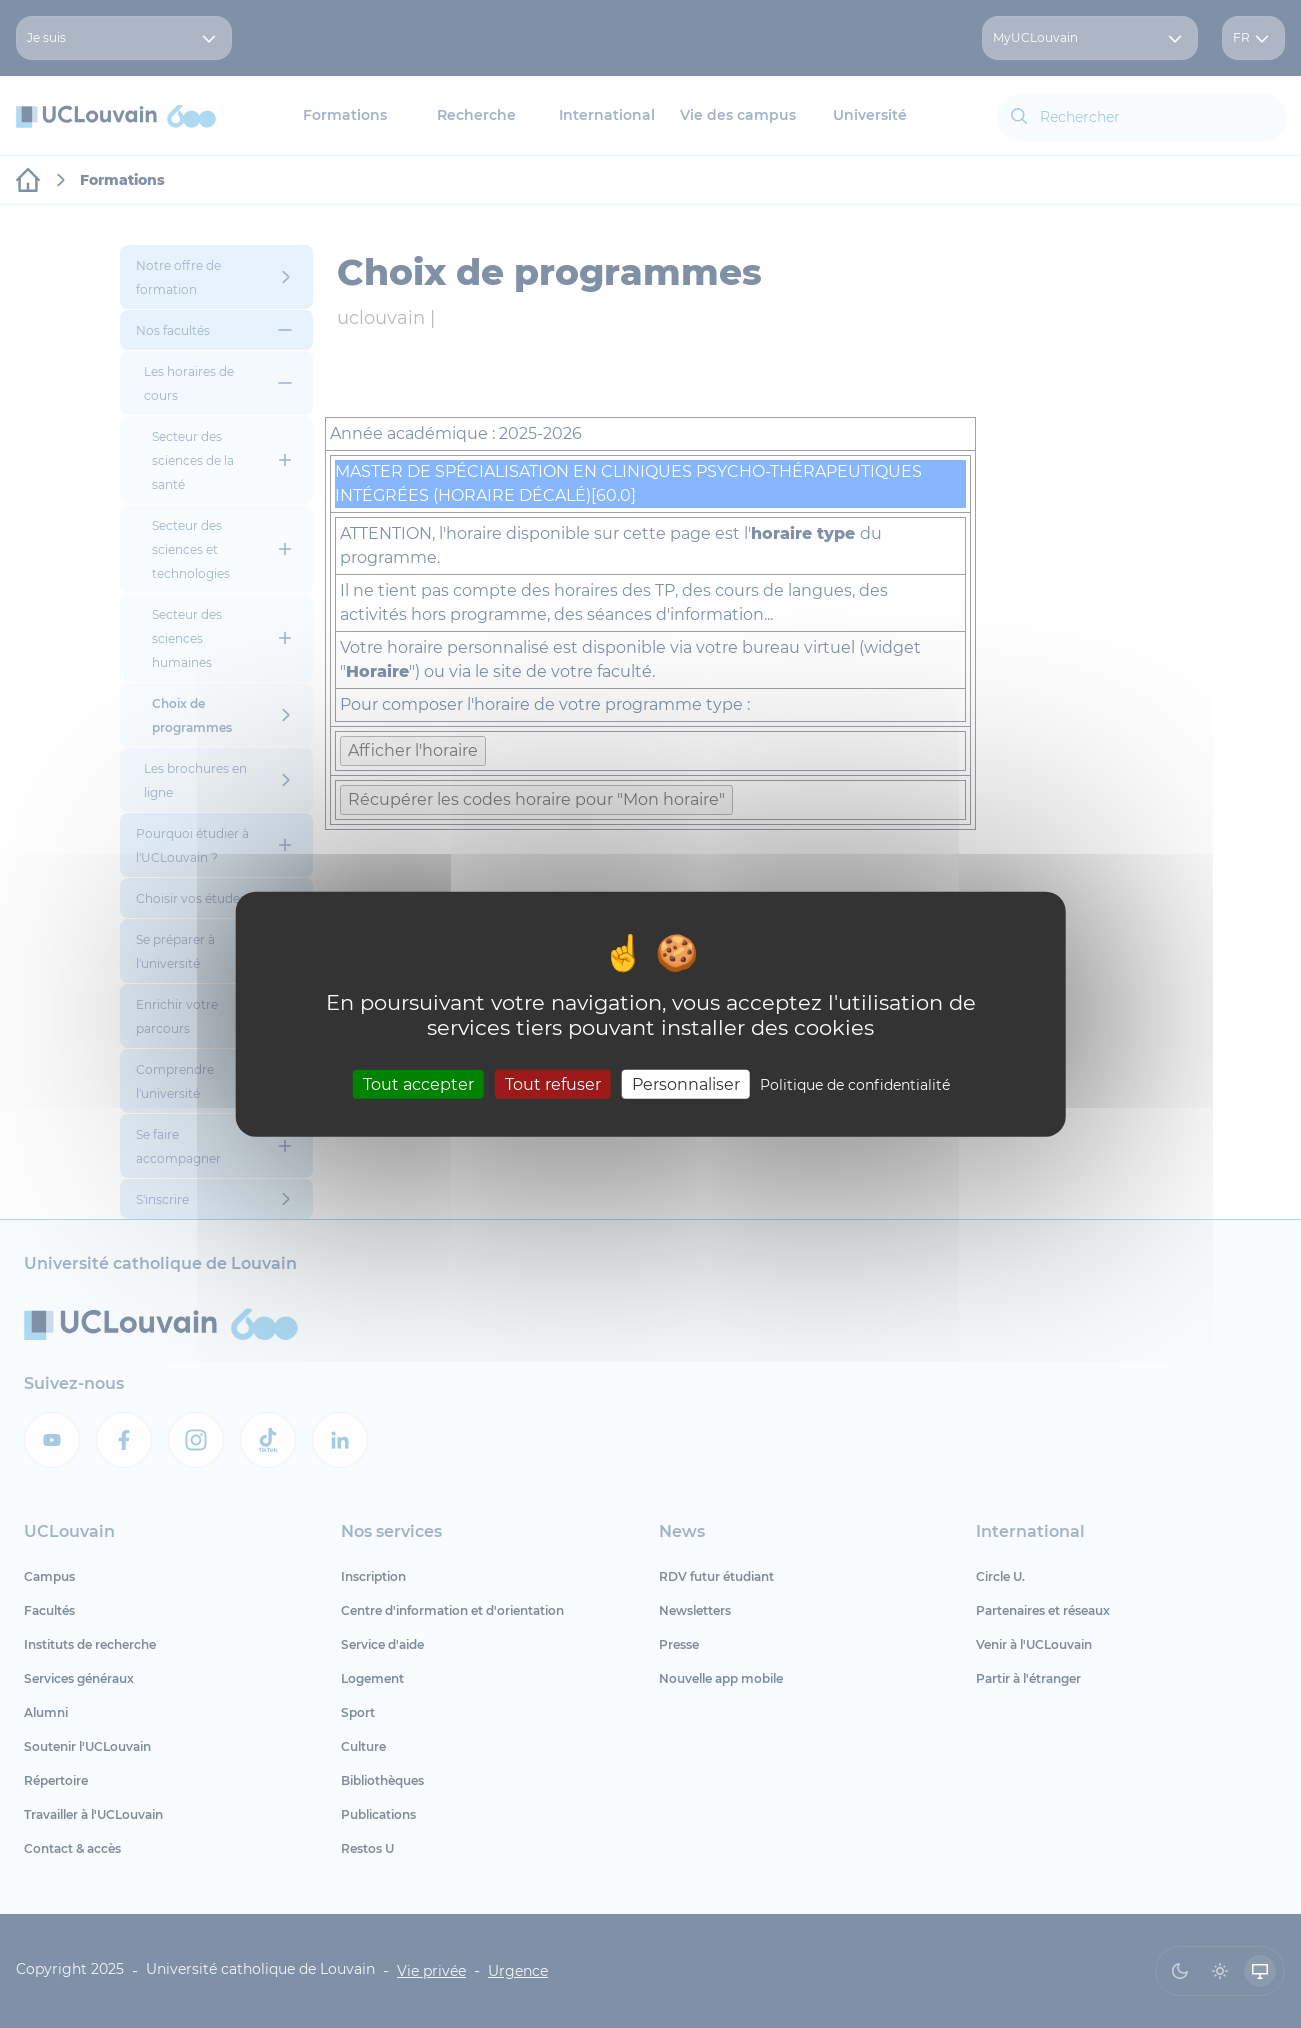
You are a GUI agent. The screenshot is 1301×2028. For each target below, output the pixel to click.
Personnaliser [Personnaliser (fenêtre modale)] (686, 1083)
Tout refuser (553, 1083)
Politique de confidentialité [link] (855, 1084)
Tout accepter (418, 1083)
